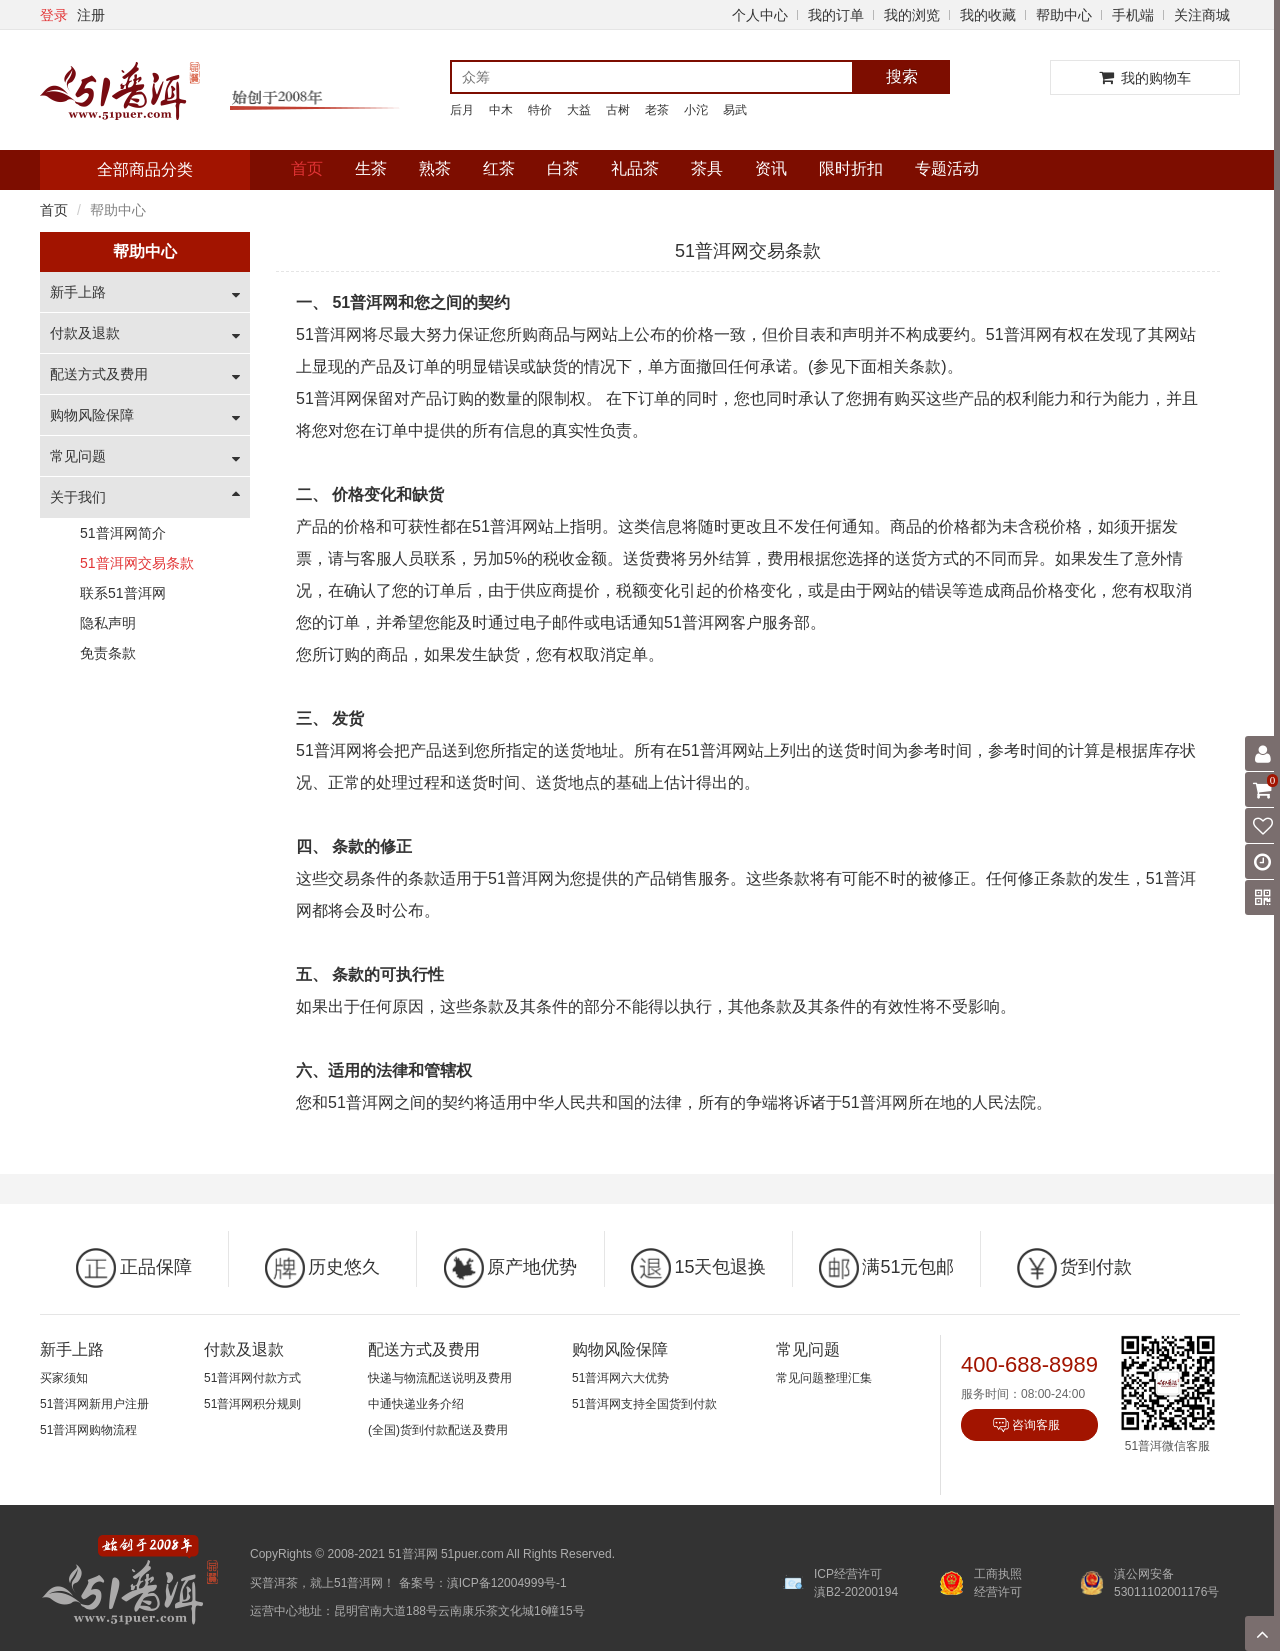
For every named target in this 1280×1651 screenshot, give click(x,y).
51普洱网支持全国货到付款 (644, 1404)
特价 (540, 110)
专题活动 (947, 168)
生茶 (371, 168)
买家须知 (64, 1378)
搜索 (902, 76)
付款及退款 (85, 333)
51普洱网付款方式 (252, 1378)
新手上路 (78, 292)
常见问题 (78, 456)
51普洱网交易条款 (137, 563)
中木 (501, 110)
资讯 (771, 168)
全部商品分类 (145, 169)
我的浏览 (912, 15)
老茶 (657, 110)
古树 (618, 110)
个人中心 (760, 15)
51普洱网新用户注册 (94, 1404)
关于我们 (78, 497)
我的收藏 (988, 15)
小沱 (696, 110)
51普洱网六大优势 (620, 1378)
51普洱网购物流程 (88, 1430)
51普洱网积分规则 (252, 1404)
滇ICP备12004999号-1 (507, 1583)
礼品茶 (635, 168)
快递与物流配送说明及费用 (440, 1378)
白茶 (563, 168)
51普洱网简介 (123, 533)
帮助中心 (1064, 15)
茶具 (707, 168)
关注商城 (1202, 15)
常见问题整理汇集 (824, 1378)
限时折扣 (851, 168)
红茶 (499, 168)
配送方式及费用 (99, 374)
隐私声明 (108, 623)
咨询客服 (1036, 1425)
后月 (462, 110)
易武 (735, 110)
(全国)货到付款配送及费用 (438, 1430)
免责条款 (108, 653)
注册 (91, 15)
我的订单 (836, 15)
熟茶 (435, 168)
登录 (54, 15)
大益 (579, 110)
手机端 (1133, 15)
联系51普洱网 (123, 593)
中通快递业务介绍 (416, 1404)
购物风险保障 (92, 415)
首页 (307, 168)
